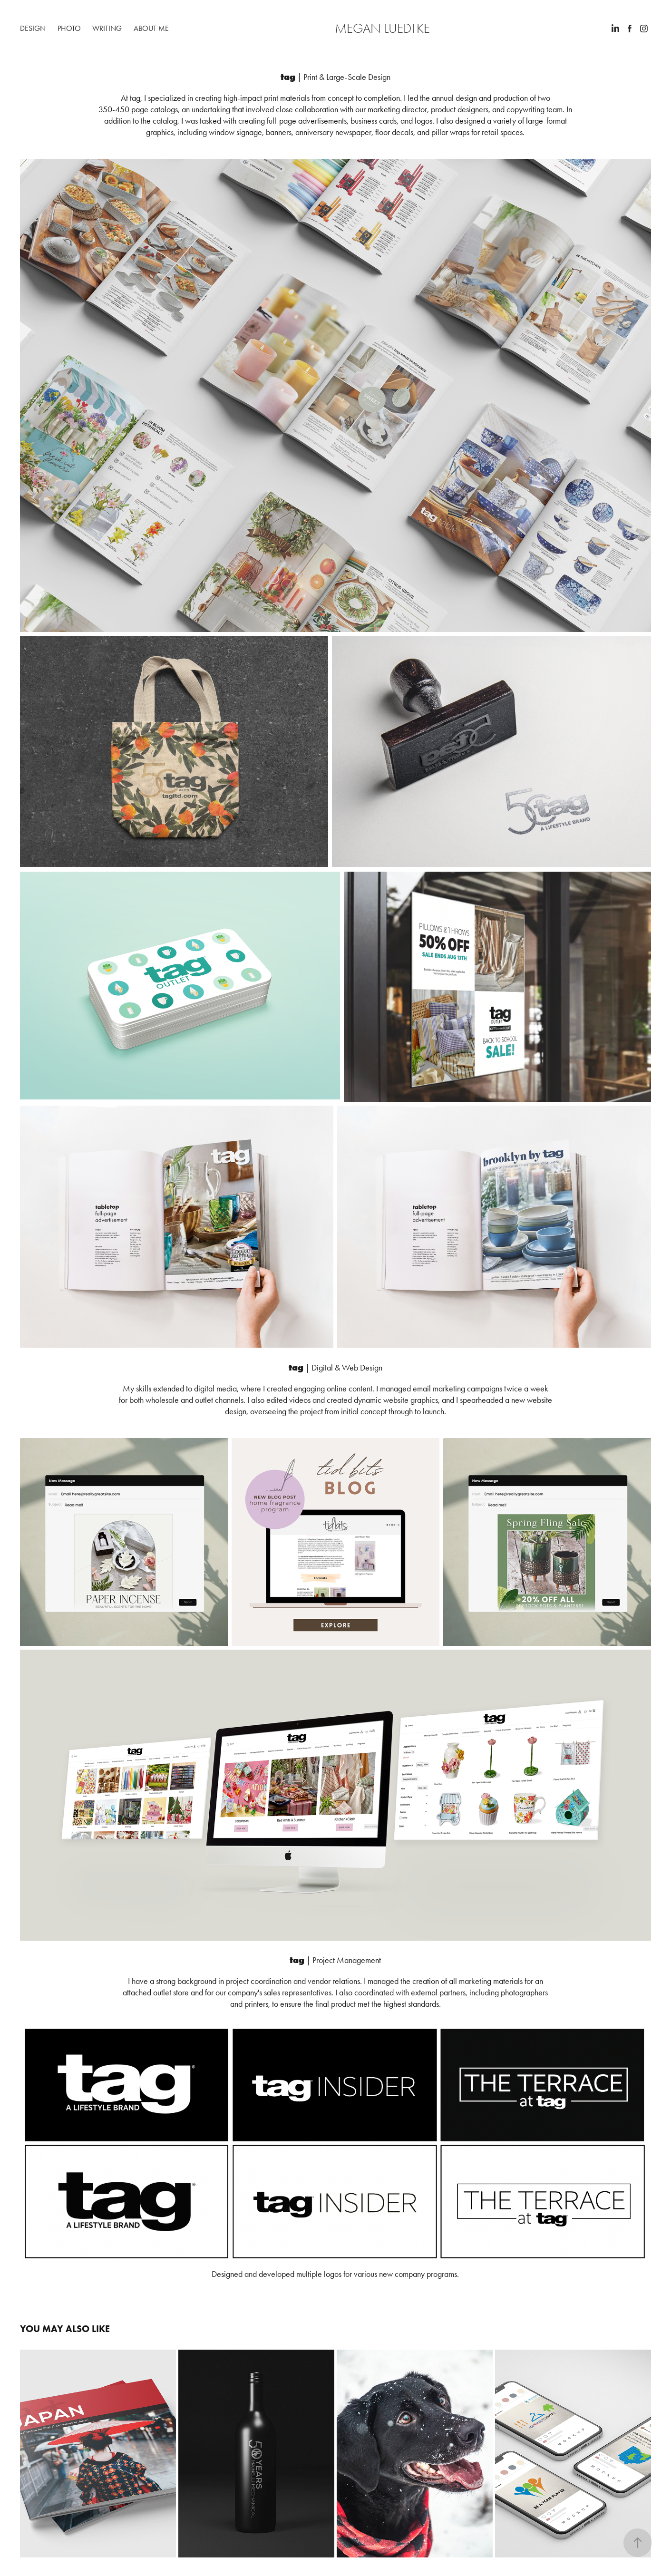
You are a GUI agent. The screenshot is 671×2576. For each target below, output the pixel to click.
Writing (107, 28)
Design (33, 28)
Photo (69, 28)
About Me (151, 28)
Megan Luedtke (382, 28)
